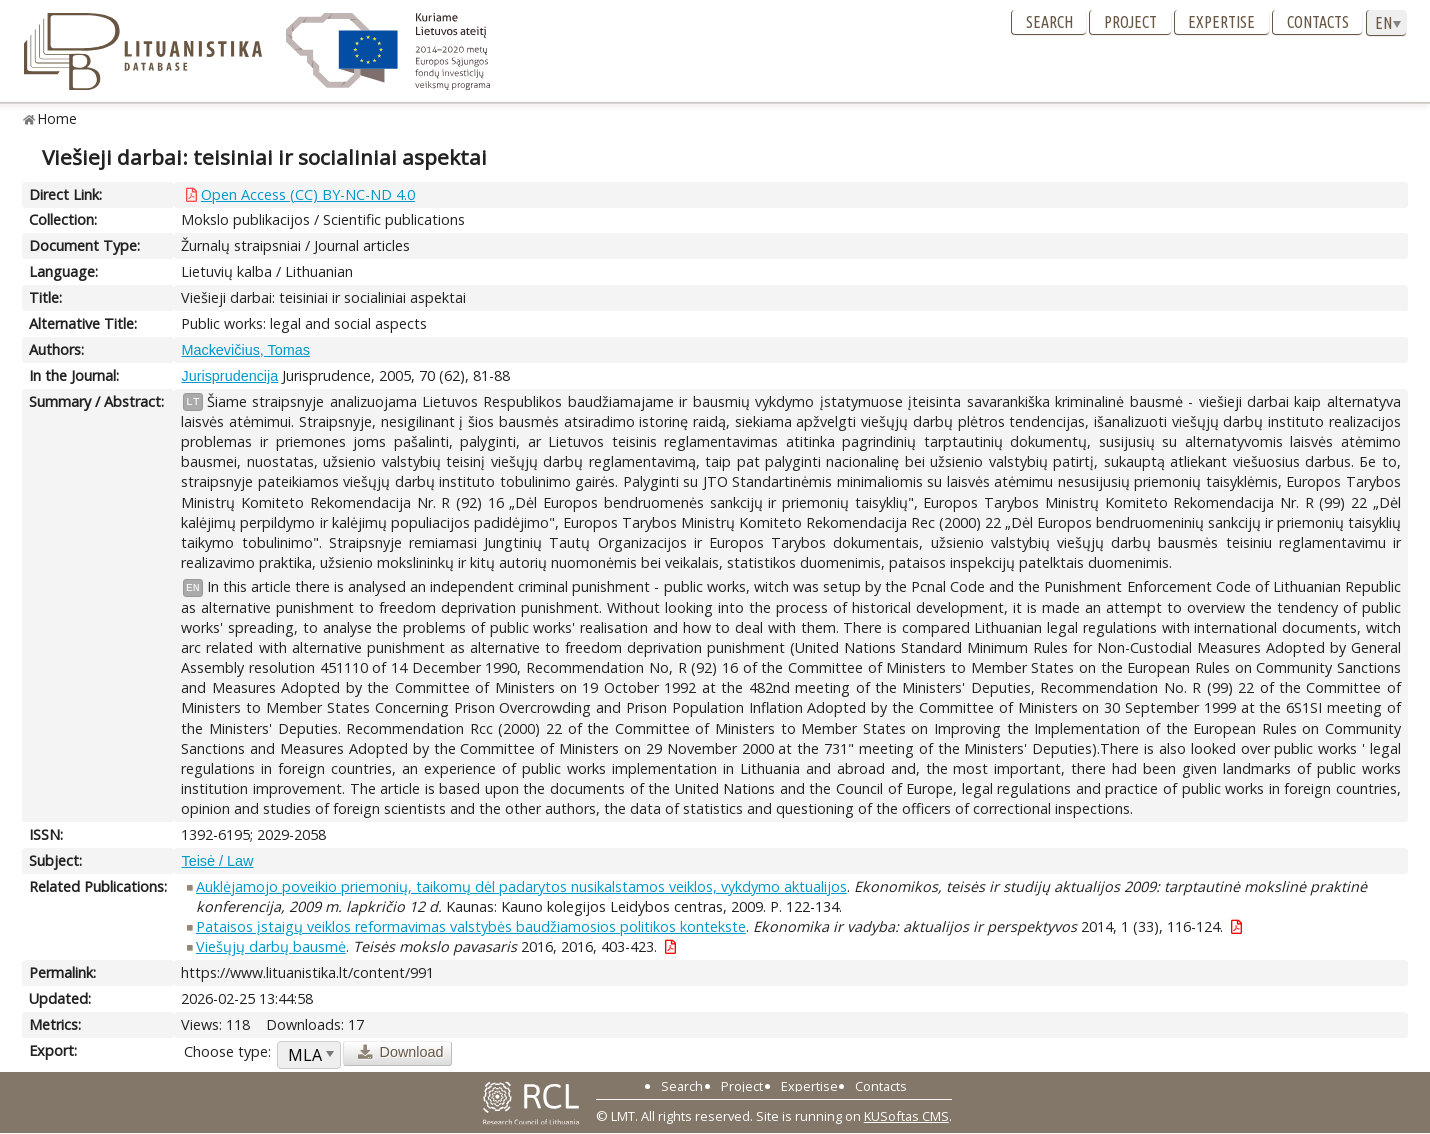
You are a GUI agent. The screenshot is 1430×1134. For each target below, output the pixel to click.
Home (57, 118)
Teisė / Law (217, 861)
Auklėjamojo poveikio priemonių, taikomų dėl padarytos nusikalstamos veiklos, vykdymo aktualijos (521, 886)
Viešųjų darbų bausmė (271, 946)
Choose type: (227, 1051)
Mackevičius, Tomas (245, 350)
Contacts (1318, 22)
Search (1049, 22)
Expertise (1221, 22)
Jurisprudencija (229, 376)
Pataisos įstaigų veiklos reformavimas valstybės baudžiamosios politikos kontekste (471, 926)
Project (1130, 22)
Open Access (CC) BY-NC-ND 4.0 (308, 194)
